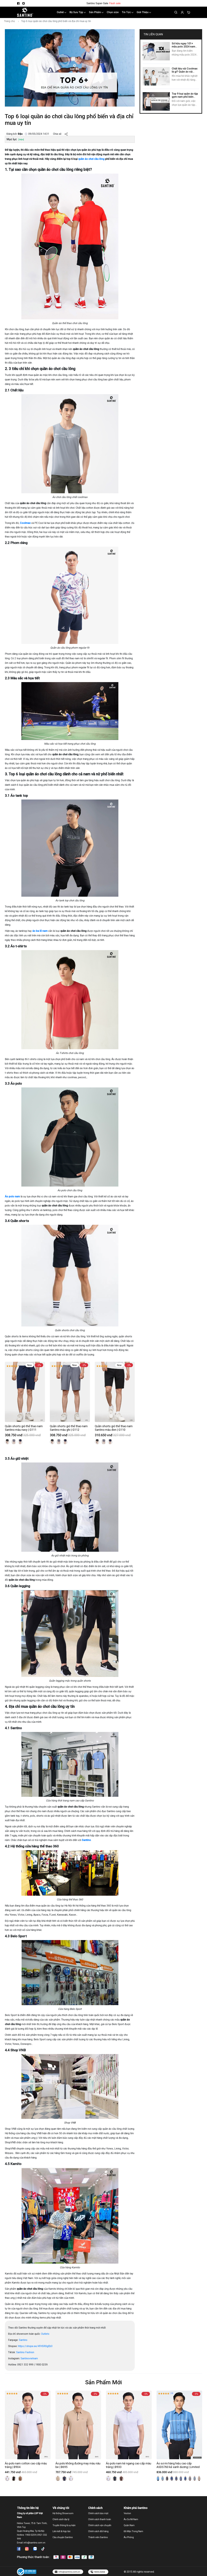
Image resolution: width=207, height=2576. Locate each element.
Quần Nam (129, 2528)
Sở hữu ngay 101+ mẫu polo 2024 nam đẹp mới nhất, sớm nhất (183, 51)
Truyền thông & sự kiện (64, 2528)
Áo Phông (129, 2540)
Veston (127, 2516)
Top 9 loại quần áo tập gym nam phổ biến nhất (185, 100)
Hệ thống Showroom (63, 2516)
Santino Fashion (25, 2355)
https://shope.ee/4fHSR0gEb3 (35, 2349)
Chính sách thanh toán (99, 2522)
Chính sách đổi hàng (98, 2534)
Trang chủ (9, 24)
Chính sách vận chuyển (99, 2528)
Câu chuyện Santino (63, 2540)
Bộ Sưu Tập (78, 14)
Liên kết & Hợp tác (62, 2534)
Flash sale (115, 3)
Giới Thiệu (144, 14)
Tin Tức (127, 14)
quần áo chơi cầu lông (91, 162)
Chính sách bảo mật (98, 2516)
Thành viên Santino (98, 2540)
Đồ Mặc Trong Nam (133, 2534)
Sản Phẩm (96, 14)
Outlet (61, 14)
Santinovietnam (29, 2361)
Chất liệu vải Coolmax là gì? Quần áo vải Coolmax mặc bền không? (184, 76)
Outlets (44, 2337)
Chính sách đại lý (61, 2522)
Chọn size (113, 14)
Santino (22, 2343)
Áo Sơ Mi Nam (131, 2522)
